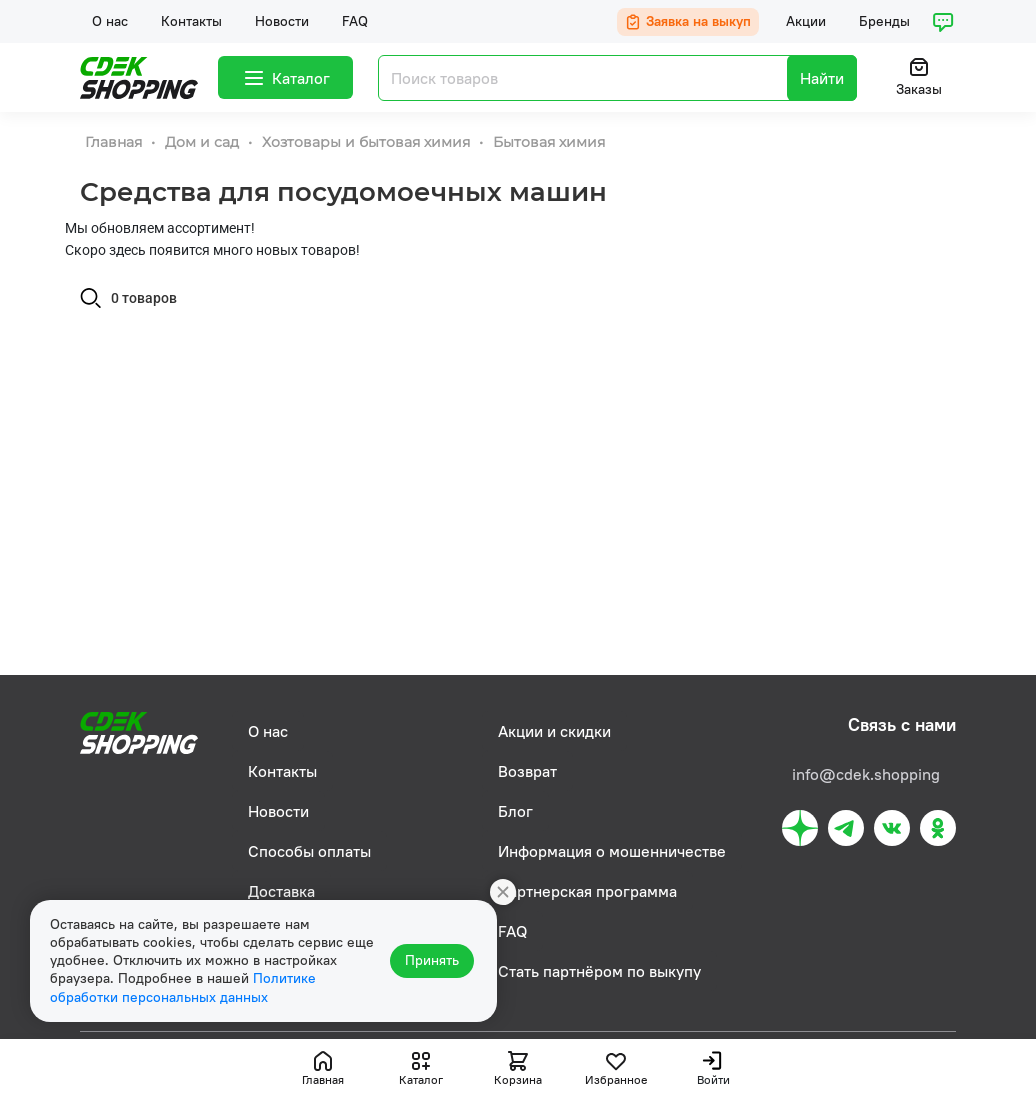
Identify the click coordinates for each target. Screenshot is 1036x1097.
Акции (806, 21)
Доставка (281, 891)
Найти (822, 78)
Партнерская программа (587, 891)
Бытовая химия (549, 142)
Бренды (884, 21)
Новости (282, 21)
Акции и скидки (554, 731)
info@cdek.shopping (866, 774)
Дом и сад (204, 142)
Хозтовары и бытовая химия (368, 142)
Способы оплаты (309, 851)
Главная (115, 142)
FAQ (355, 21)
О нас (110, 21)
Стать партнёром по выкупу (599, 971)
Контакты (191, 21)
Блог (515, 811)
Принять (435, 962)
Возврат (527, 771)
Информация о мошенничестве (612, 851)
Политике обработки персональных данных (183, 989)
